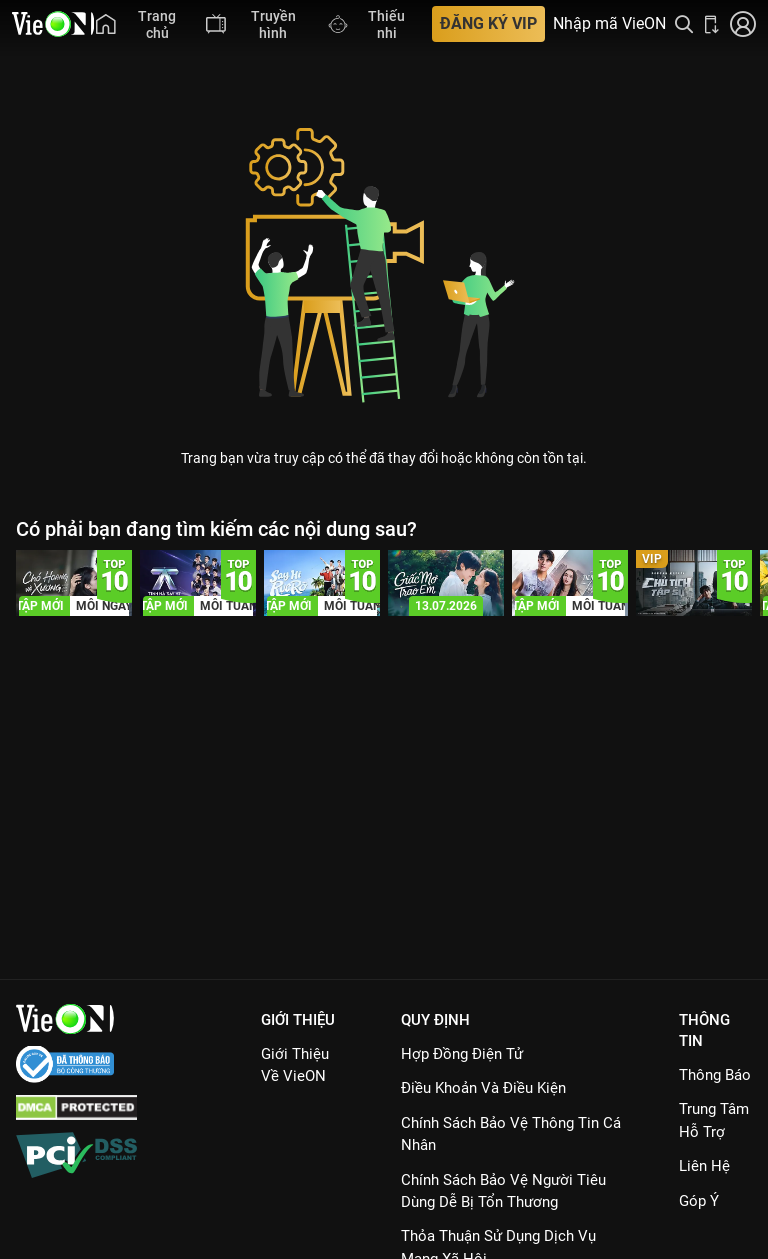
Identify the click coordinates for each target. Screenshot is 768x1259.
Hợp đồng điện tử (462, 1054)
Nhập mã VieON (609, 24)
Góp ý (699, 1201)
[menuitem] (141, 24)
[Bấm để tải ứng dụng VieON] (712, 24)
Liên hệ (704, 1166)
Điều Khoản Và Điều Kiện (483, 1088)
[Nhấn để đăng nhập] (743, 24)
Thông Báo (715, 1075)
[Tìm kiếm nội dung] (684, 24)
